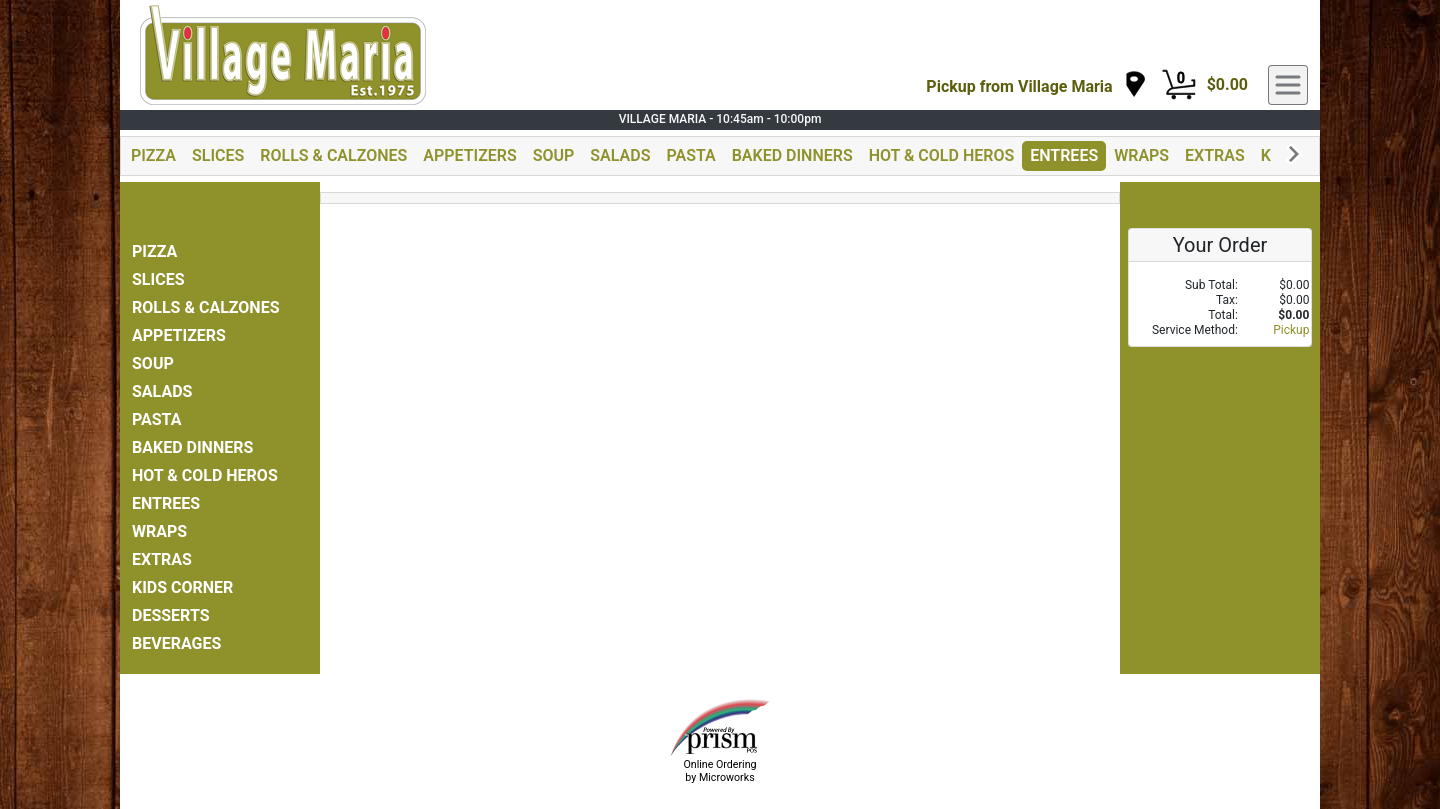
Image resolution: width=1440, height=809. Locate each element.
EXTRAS (1215, 155)
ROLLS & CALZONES (333, 155)
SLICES (218, 155)
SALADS (620, 155)
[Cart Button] (1179, 85)
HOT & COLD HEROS (942, 155)
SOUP (554, 155)
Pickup (1291, 330)
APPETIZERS (469, 155)
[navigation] (1036, 85)
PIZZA (153, 155)
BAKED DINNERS (792, 155)
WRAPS (1141, 155)
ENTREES (1064, 155)
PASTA (690, 155)
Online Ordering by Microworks (719, 771)
